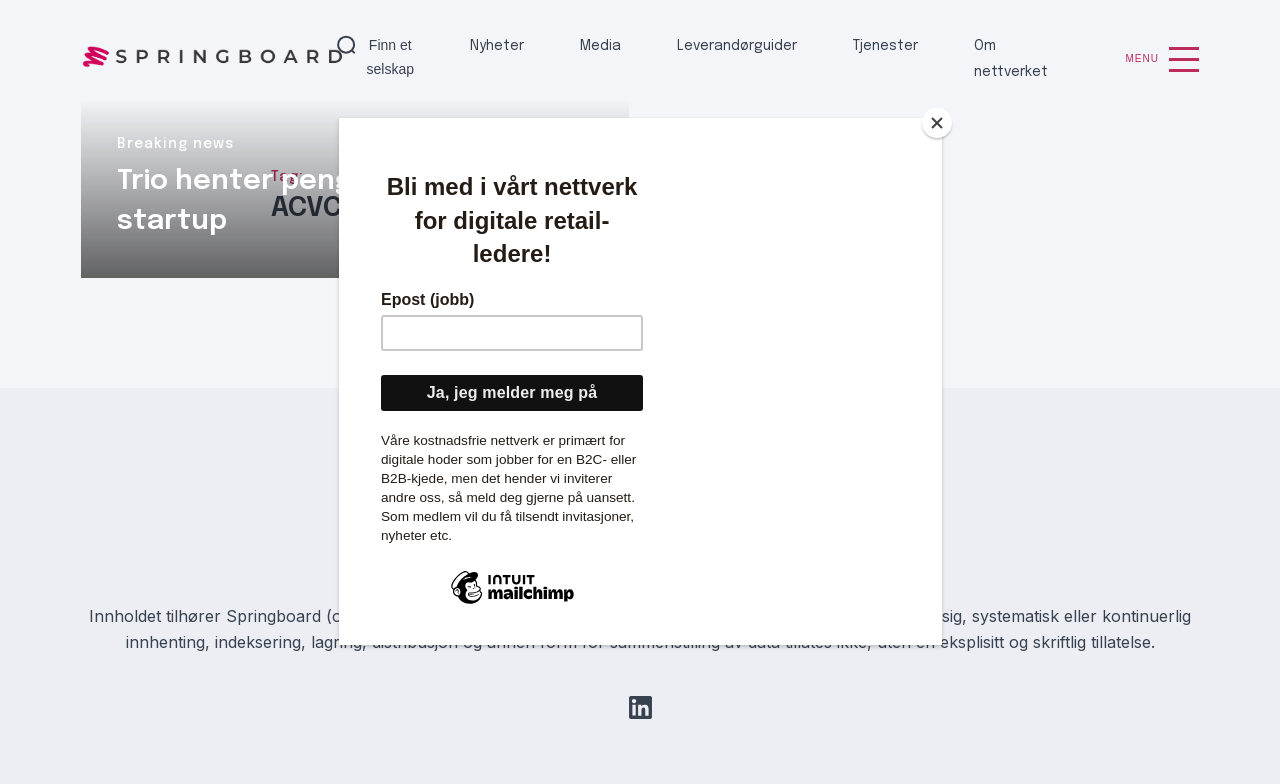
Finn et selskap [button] (390, 57)
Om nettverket (1011, 59)
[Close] (937, 123)
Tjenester (885, 46)
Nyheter (497, 46)
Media (600, 46)
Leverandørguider (737, 46)
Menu (1162, 59)
